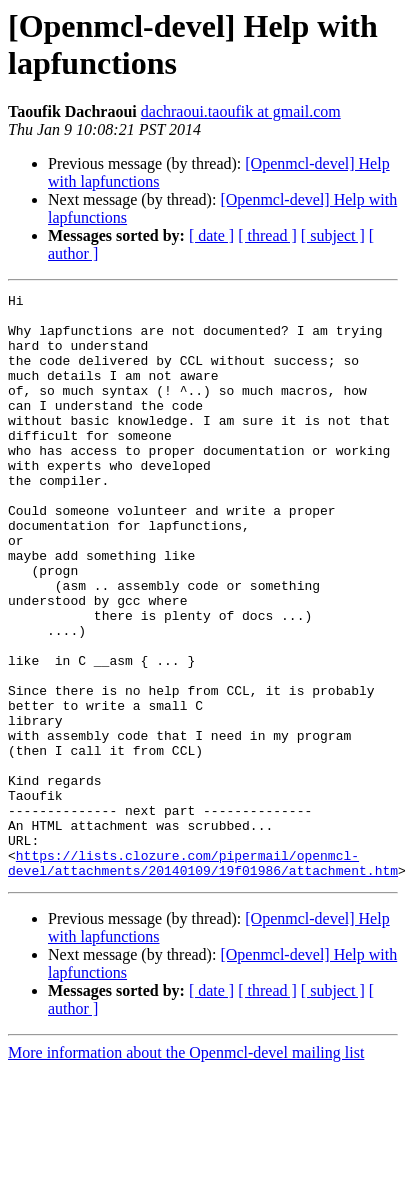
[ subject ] (333, 235)
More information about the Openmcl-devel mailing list (186, 1151)
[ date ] (211, 235)
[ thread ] (267, 235)
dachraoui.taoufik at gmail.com (241, 111)
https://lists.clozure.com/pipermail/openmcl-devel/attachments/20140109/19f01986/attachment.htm (203, 960)
